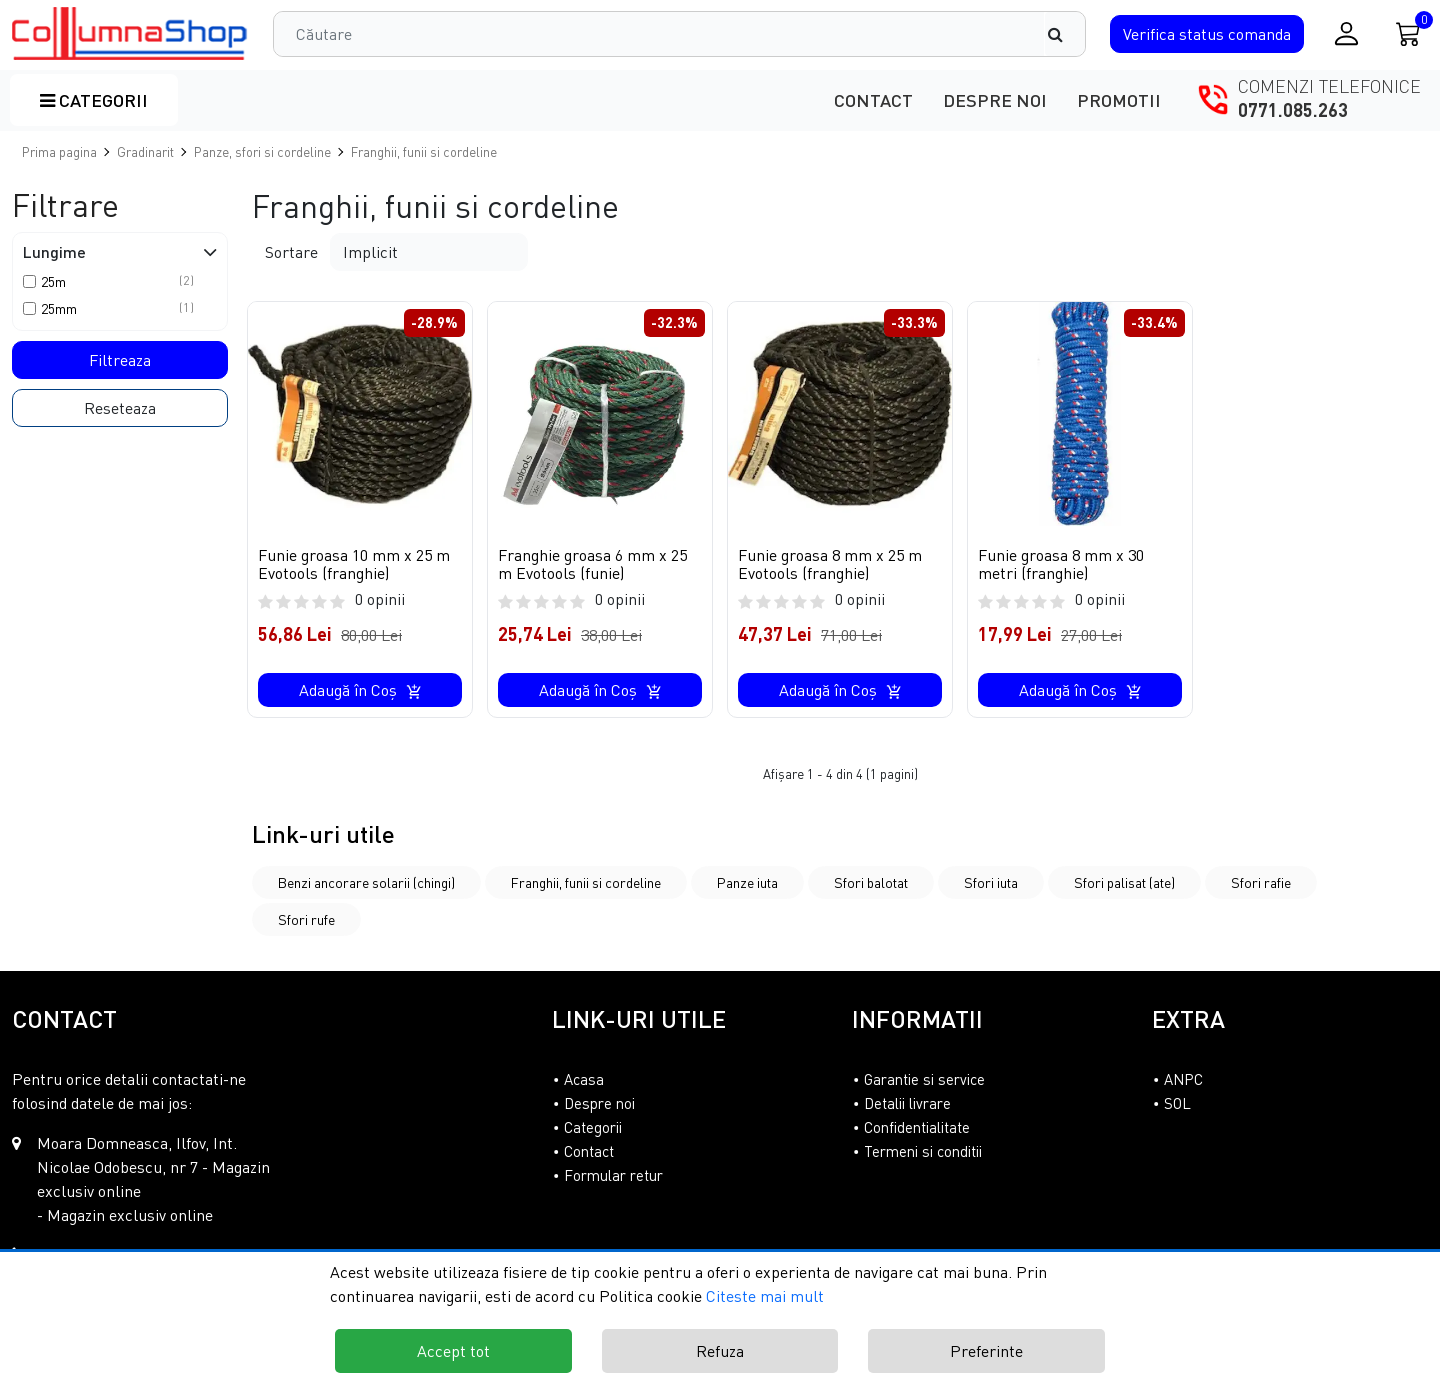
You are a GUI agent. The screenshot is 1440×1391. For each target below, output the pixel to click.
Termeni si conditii (923, 1151)
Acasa (584, 1079)
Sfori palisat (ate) (1124, 882)
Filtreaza (120, 360)
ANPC (1183, 1079)
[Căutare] (1065, 34)
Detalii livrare (907, 1103)
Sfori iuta (991, 882)
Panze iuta (747, 882)
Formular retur (613, 1175)
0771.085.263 (1293, 110)
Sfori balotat (871, 882)
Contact (873, 100)
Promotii (1119, 100)
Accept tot (453, 1351)
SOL (1177, 1103)
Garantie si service (924, 1079)
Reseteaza (120, 408)
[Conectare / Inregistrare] (1346, 33)
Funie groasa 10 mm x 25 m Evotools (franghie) (354, 564)
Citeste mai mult (765, 1296)
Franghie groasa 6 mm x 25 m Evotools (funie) (592, 564)
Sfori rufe (306, 919)
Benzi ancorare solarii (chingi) (366, 882)
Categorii (94, 100)
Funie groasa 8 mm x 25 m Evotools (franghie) (830, 564)
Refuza (720, 1351)
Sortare (291, 252)
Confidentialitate (917, 1127)
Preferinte (986, 1351)
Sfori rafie (1261, 882)
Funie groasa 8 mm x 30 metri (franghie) (1061, 564)
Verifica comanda (1207, 34)
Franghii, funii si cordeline (586, 882)
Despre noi (995, 100)
